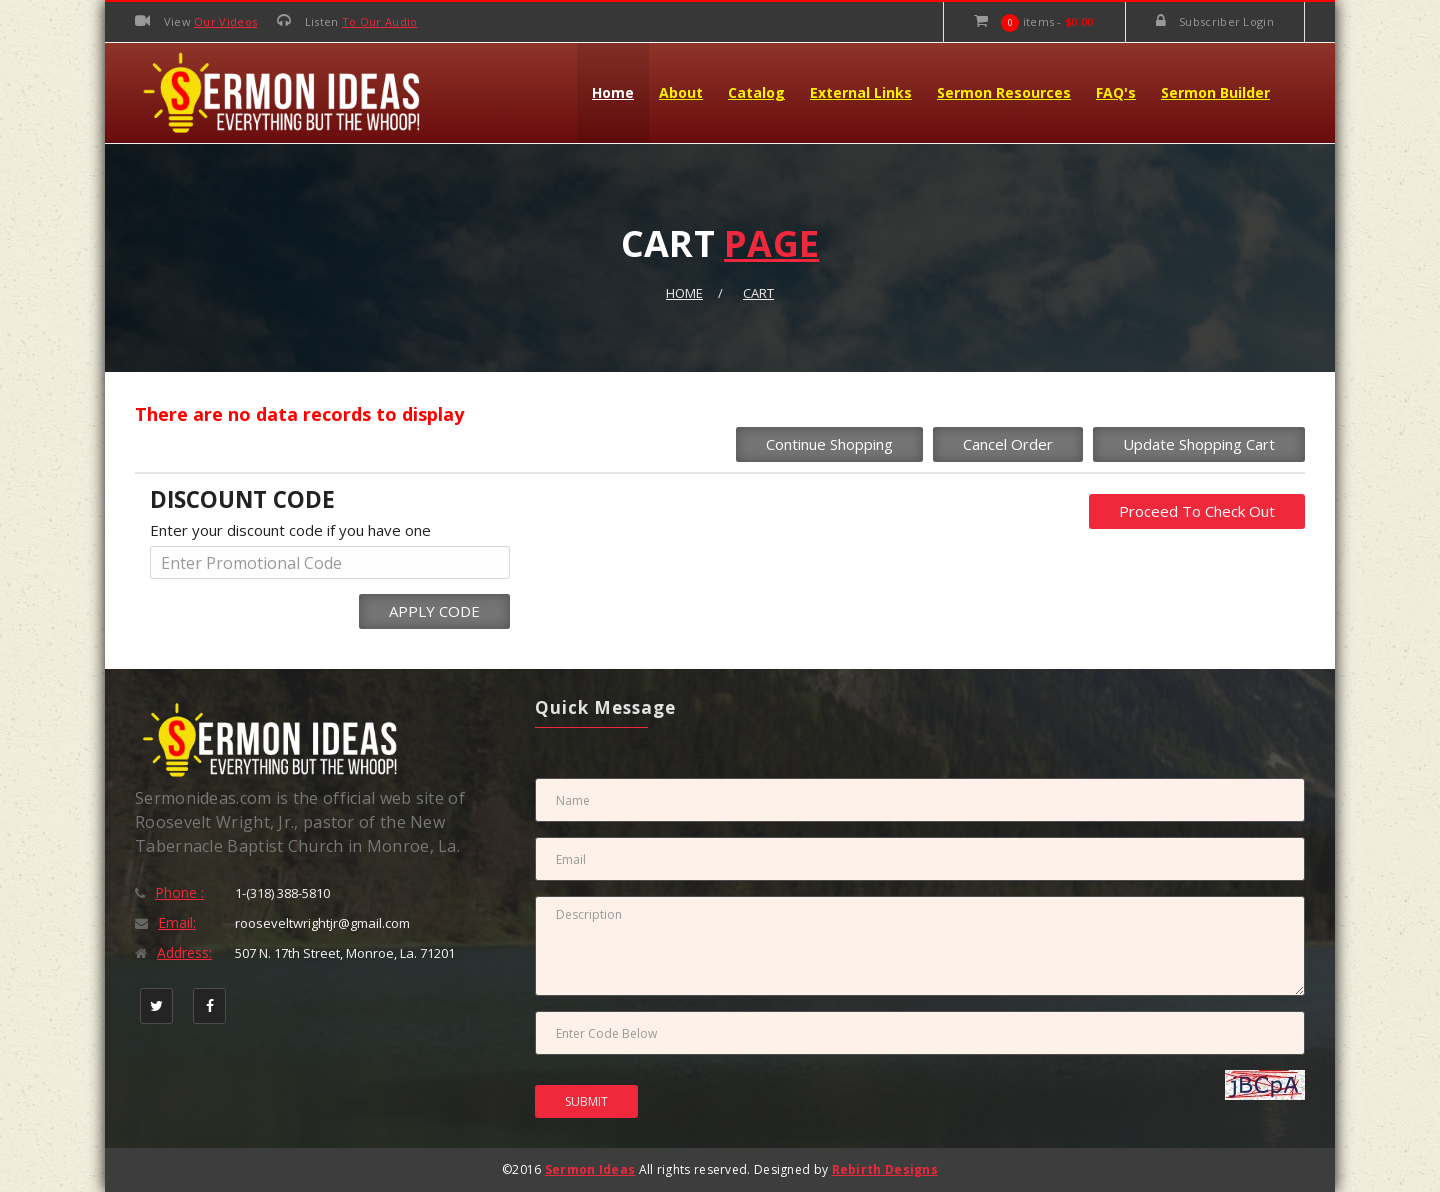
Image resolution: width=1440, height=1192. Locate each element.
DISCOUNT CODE (242, 499)
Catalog (756, 92)
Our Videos (225, 21)
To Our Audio (380, 21)
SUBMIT (586, 1101)
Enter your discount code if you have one (290, 530)
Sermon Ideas (590, 1169)
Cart (758, 293)
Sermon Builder (1215, 92)
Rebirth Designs (885, 1169)
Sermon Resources (1004, 92)
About (681, 92)
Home (613, 92)
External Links (861, 92)
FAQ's (1116, 92)
